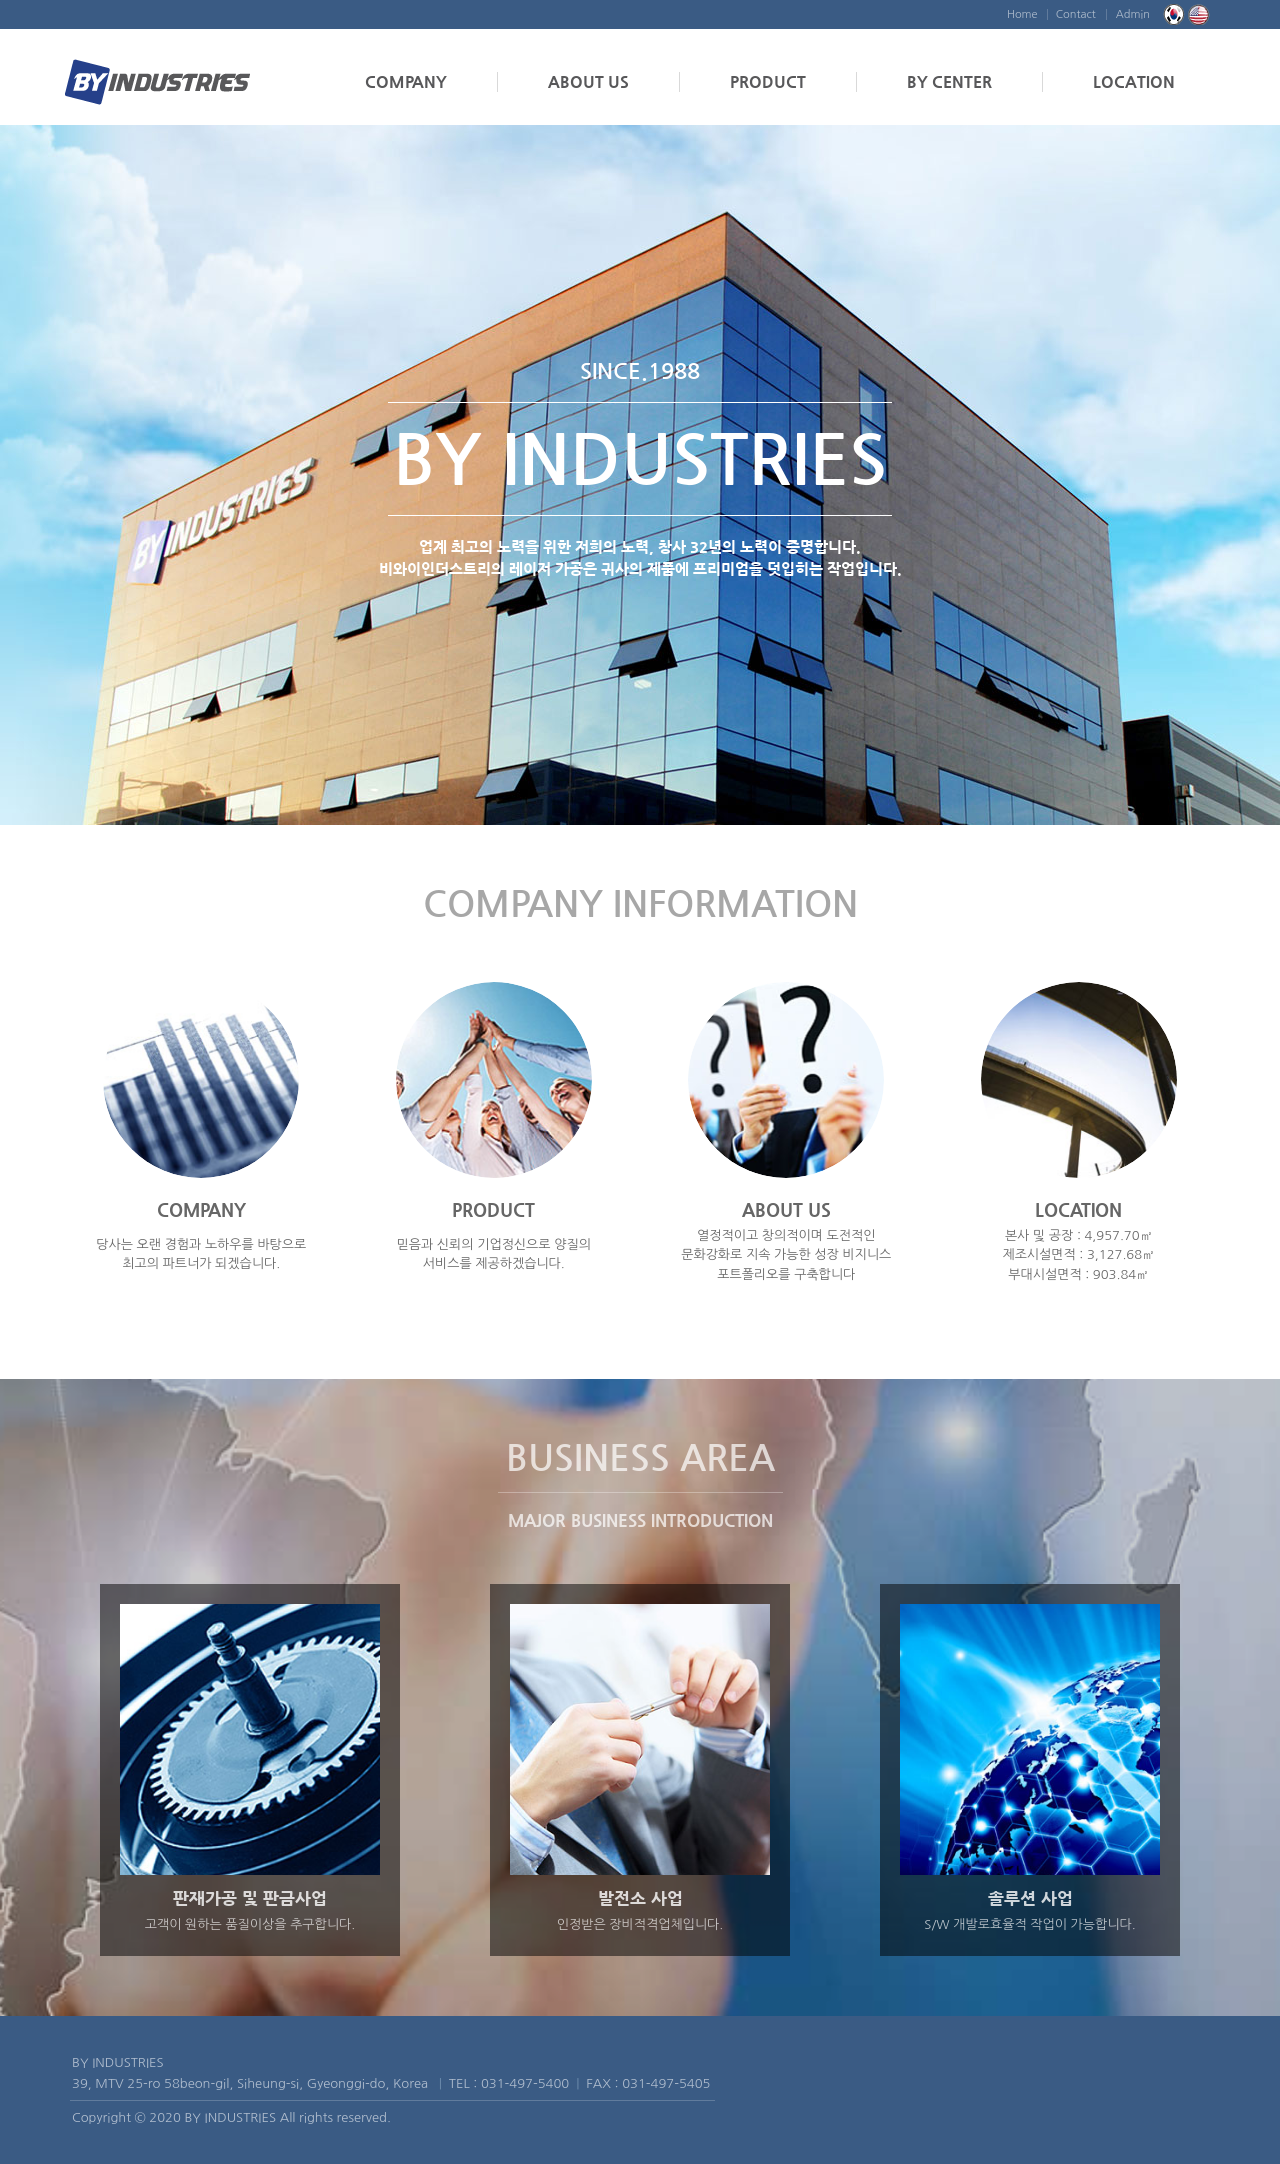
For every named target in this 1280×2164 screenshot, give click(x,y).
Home (1022, 14)
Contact (1076, 14)
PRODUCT (768, 81)
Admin (1133, 14)
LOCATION (1134, 81)
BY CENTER (949, 81)
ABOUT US (588, 81)
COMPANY (406, 81)
